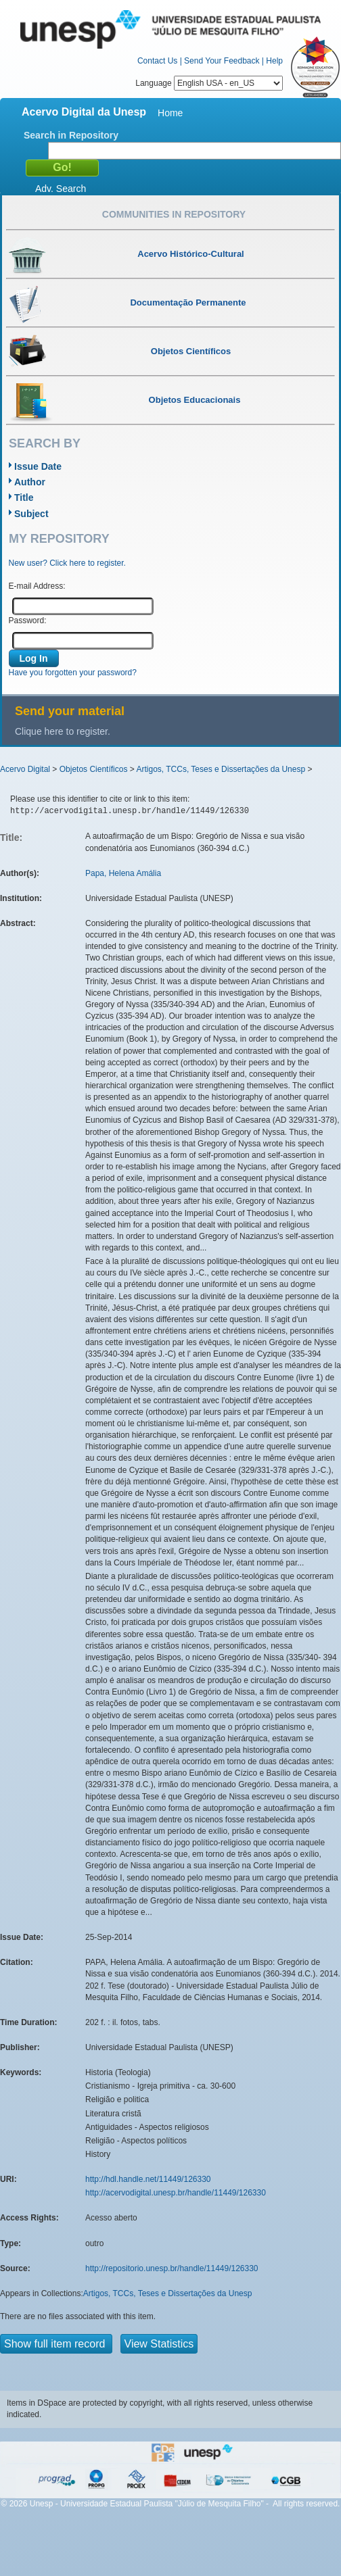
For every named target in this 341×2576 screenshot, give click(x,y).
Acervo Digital (25, 769)
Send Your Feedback (221, 61)
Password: (28, 620)
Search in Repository (71, 135)
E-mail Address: (37, 586)
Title (24, 497)
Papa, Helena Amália (123, 873)
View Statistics (159, 2344)
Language (209, 83)
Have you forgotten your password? (73, 672)
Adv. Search (60, 188)
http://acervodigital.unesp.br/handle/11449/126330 (175, 2192)
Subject (31, 513)
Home (170, 112)
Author (29, 482)
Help (274, 61)
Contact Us (157, 61)
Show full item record (56, 2344)
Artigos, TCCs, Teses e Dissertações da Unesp (220, 769)
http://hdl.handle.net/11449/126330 (148, 2179)
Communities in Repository (174, 214)
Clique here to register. (62, 731)
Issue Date (38, 466)
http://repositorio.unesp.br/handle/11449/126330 (171, 2268)
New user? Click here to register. (67, 563)
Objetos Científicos (94, 769)
